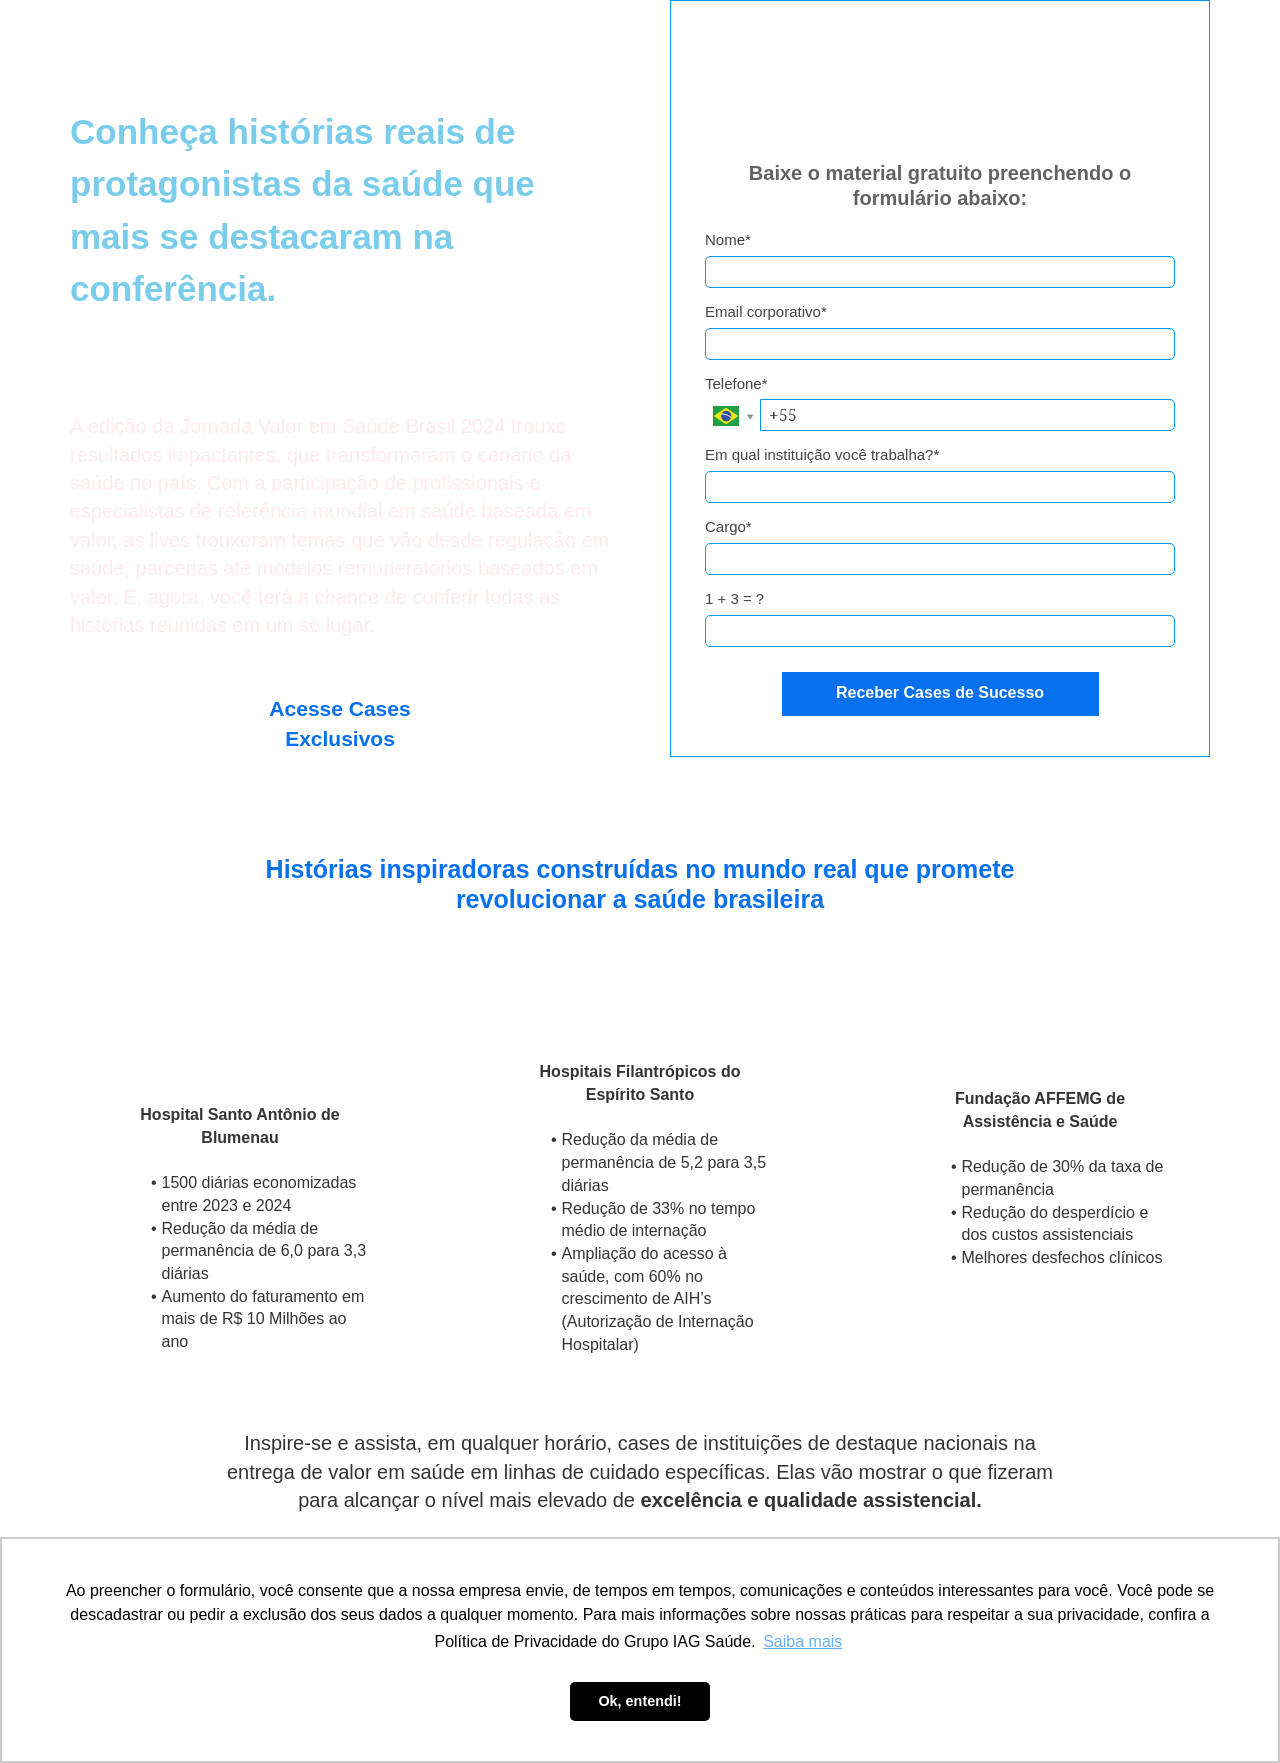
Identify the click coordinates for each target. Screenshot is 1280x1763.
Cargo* (728, 526)
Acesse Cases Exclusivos (339, 723)
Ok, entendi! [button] (639, 1701)
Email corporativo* (766, 311)
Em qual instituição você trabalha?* (822, 454)
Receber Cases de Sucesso (940, 692)
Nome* (728, 239)
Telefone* (736, 383)
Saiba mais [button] (802, 1641)
